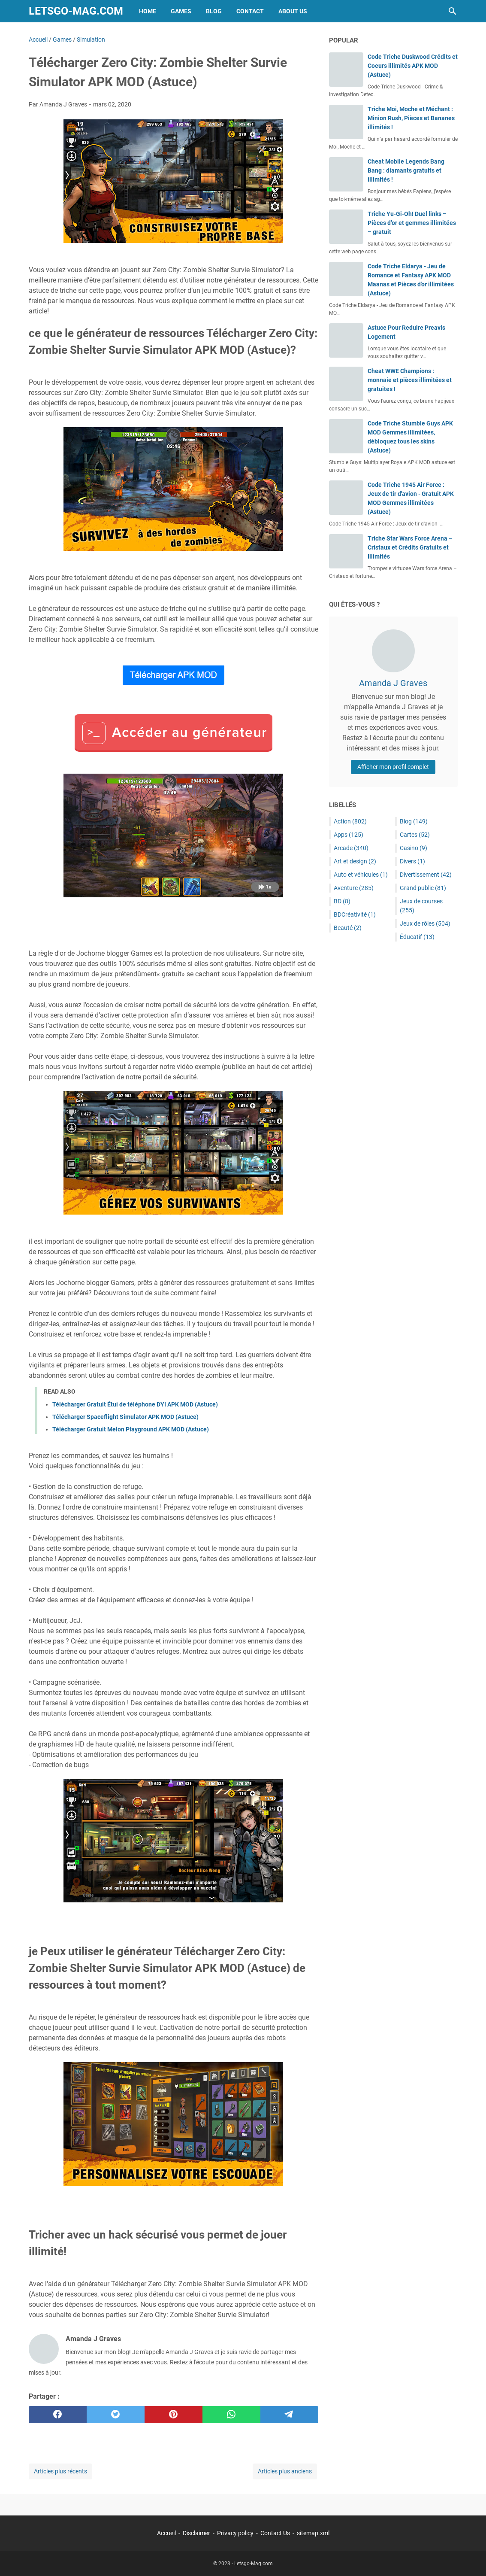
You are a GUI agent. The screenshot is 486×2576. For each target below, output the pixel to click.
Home (147, 11)
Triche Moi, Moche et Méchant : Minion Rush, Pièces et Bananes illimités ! (411, 118)
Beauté (348, 927)
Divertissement (426, 874)
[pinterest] (173, 2414)
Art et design (355, 861)
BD (342, 901)
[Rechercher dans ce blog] (452, 11)
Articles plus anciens (285, 2471)
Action (350, 821)
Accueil (166, 2533)
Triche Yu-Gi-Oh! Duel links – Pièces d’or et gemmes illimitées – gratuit (412, 222)
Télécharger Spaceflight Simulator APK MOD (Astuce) (125, 1416)
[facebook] (58, 2414)
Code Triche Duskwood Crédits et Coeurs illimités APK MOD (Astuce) (413, 65)
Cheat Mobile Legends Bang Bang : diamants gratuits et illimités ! (406, 170)
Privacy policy (235, 2533)
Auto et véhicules (361, 874)
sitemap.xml (313, 2533)
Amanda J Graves (393, 683)
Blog (214, 11)
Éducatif (417, 936)
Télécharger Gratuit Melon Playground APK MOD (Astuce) (130, 1429)
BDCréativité (355, 914)
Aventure (354, 887)
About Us (292, 11)
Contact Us (275, 2533)
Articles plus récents (60, 2471)
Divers (412, 861)
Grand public (423, 887)
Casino (413, 847)
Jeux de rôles (425, 923)
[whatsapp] (231, 2414)
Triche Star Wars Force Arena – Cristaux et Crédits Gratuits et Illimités (410, 547)
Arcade (351, 847)
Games (181, 11)
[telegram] (289, 2414)
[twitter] (116, 2414)
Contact (250, 11)
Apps (348, 834)
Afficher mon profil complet (393, 766)
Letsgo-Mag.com (76, 11)
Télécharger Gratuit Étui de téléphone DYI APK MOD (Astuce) (135, 1404)
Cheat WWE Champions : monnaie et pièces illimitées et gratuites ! (410, 380)
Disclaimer (196, 2533)
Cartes (415, 834)
